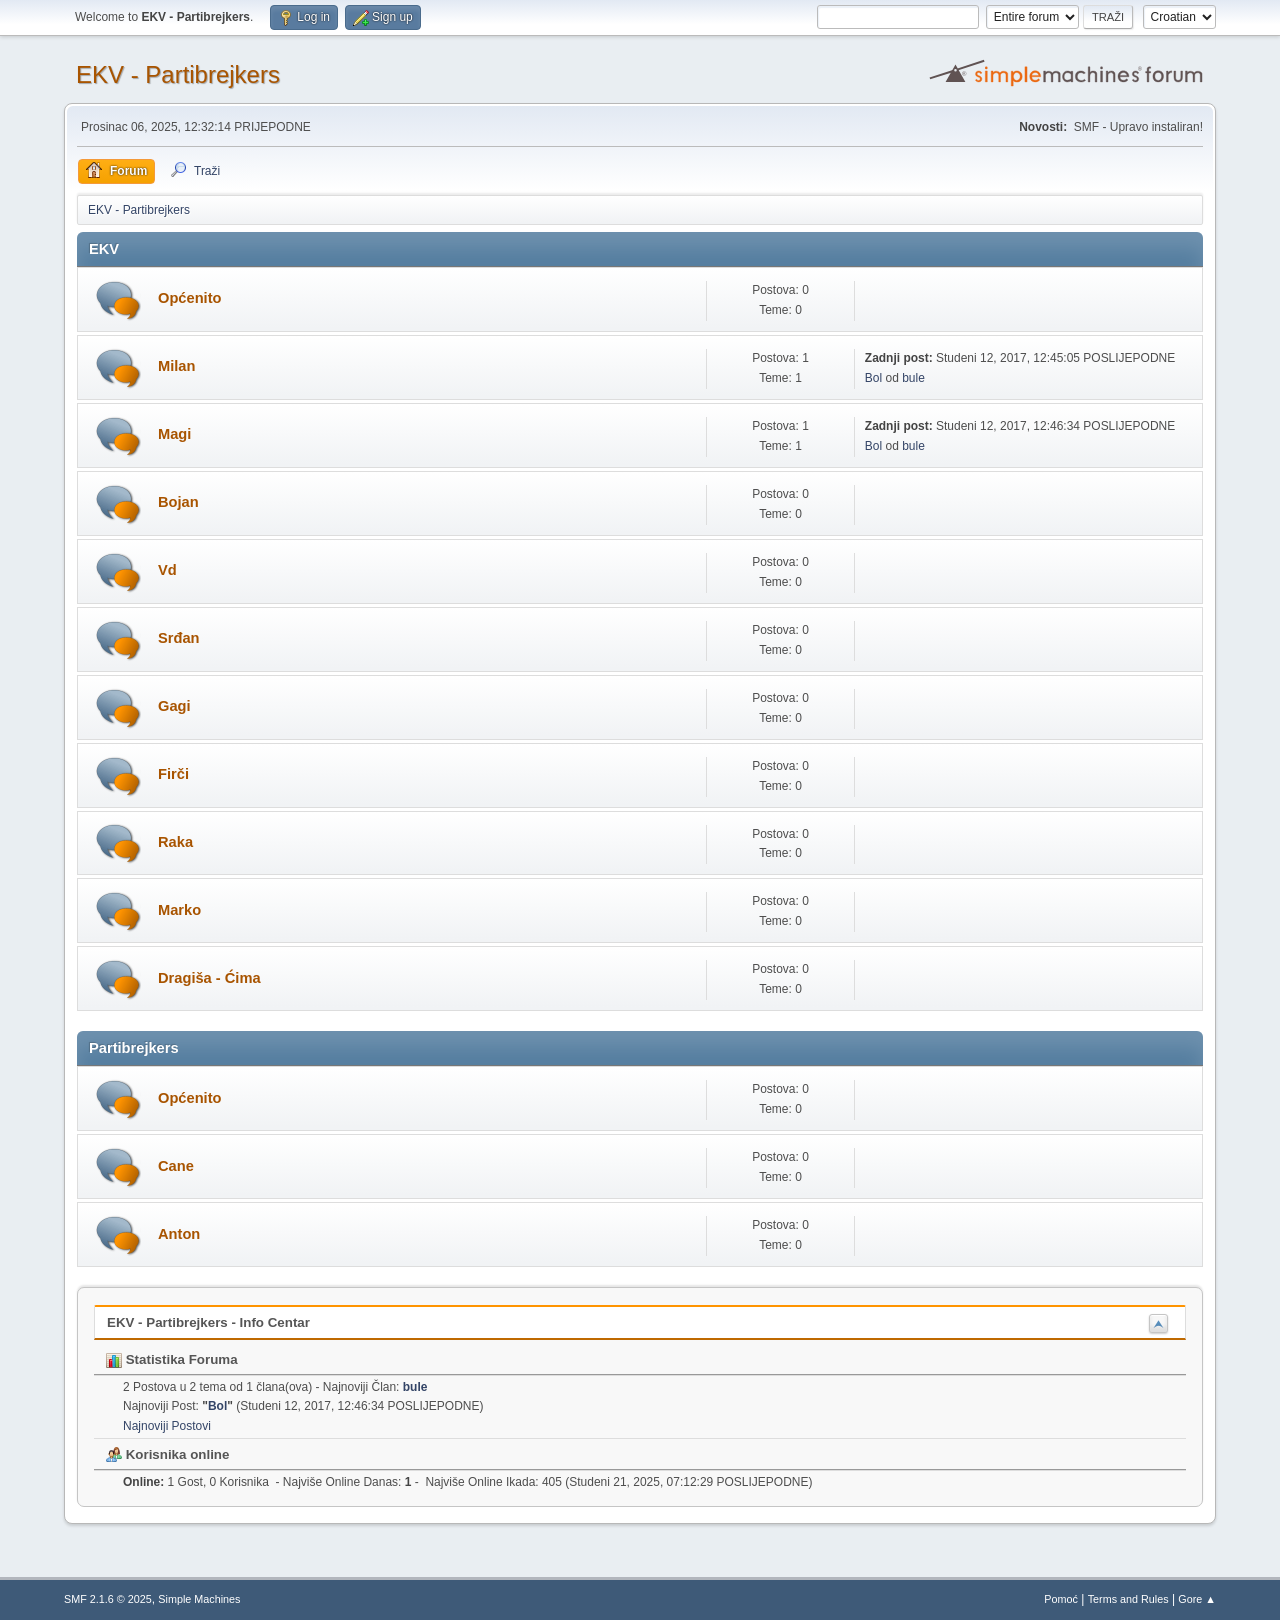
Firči (173, 774)
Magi (174, 434)
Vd (167, 570)
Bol (873, 378)
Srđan (179, 638)
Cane (176, 1166)
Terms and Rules (1128, 1599)
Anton (179, 1234)
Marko (179, 910)
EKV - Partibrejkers (178, 74)
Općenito (190, 298)
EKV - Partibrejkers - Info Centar (208, 1322)
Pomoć (1061, 1599)
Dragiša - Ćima (209, 978)
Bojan (178, 502)
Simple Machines (199, 1599)
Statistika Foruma (172, 1359)
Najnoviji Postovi (167, 1426)
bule (913, 378)
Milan (176, 366)
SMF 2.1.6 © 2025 (108, 1599)
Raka (175, 842)
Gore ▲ (1197, 1599)
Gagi (174, 706)
